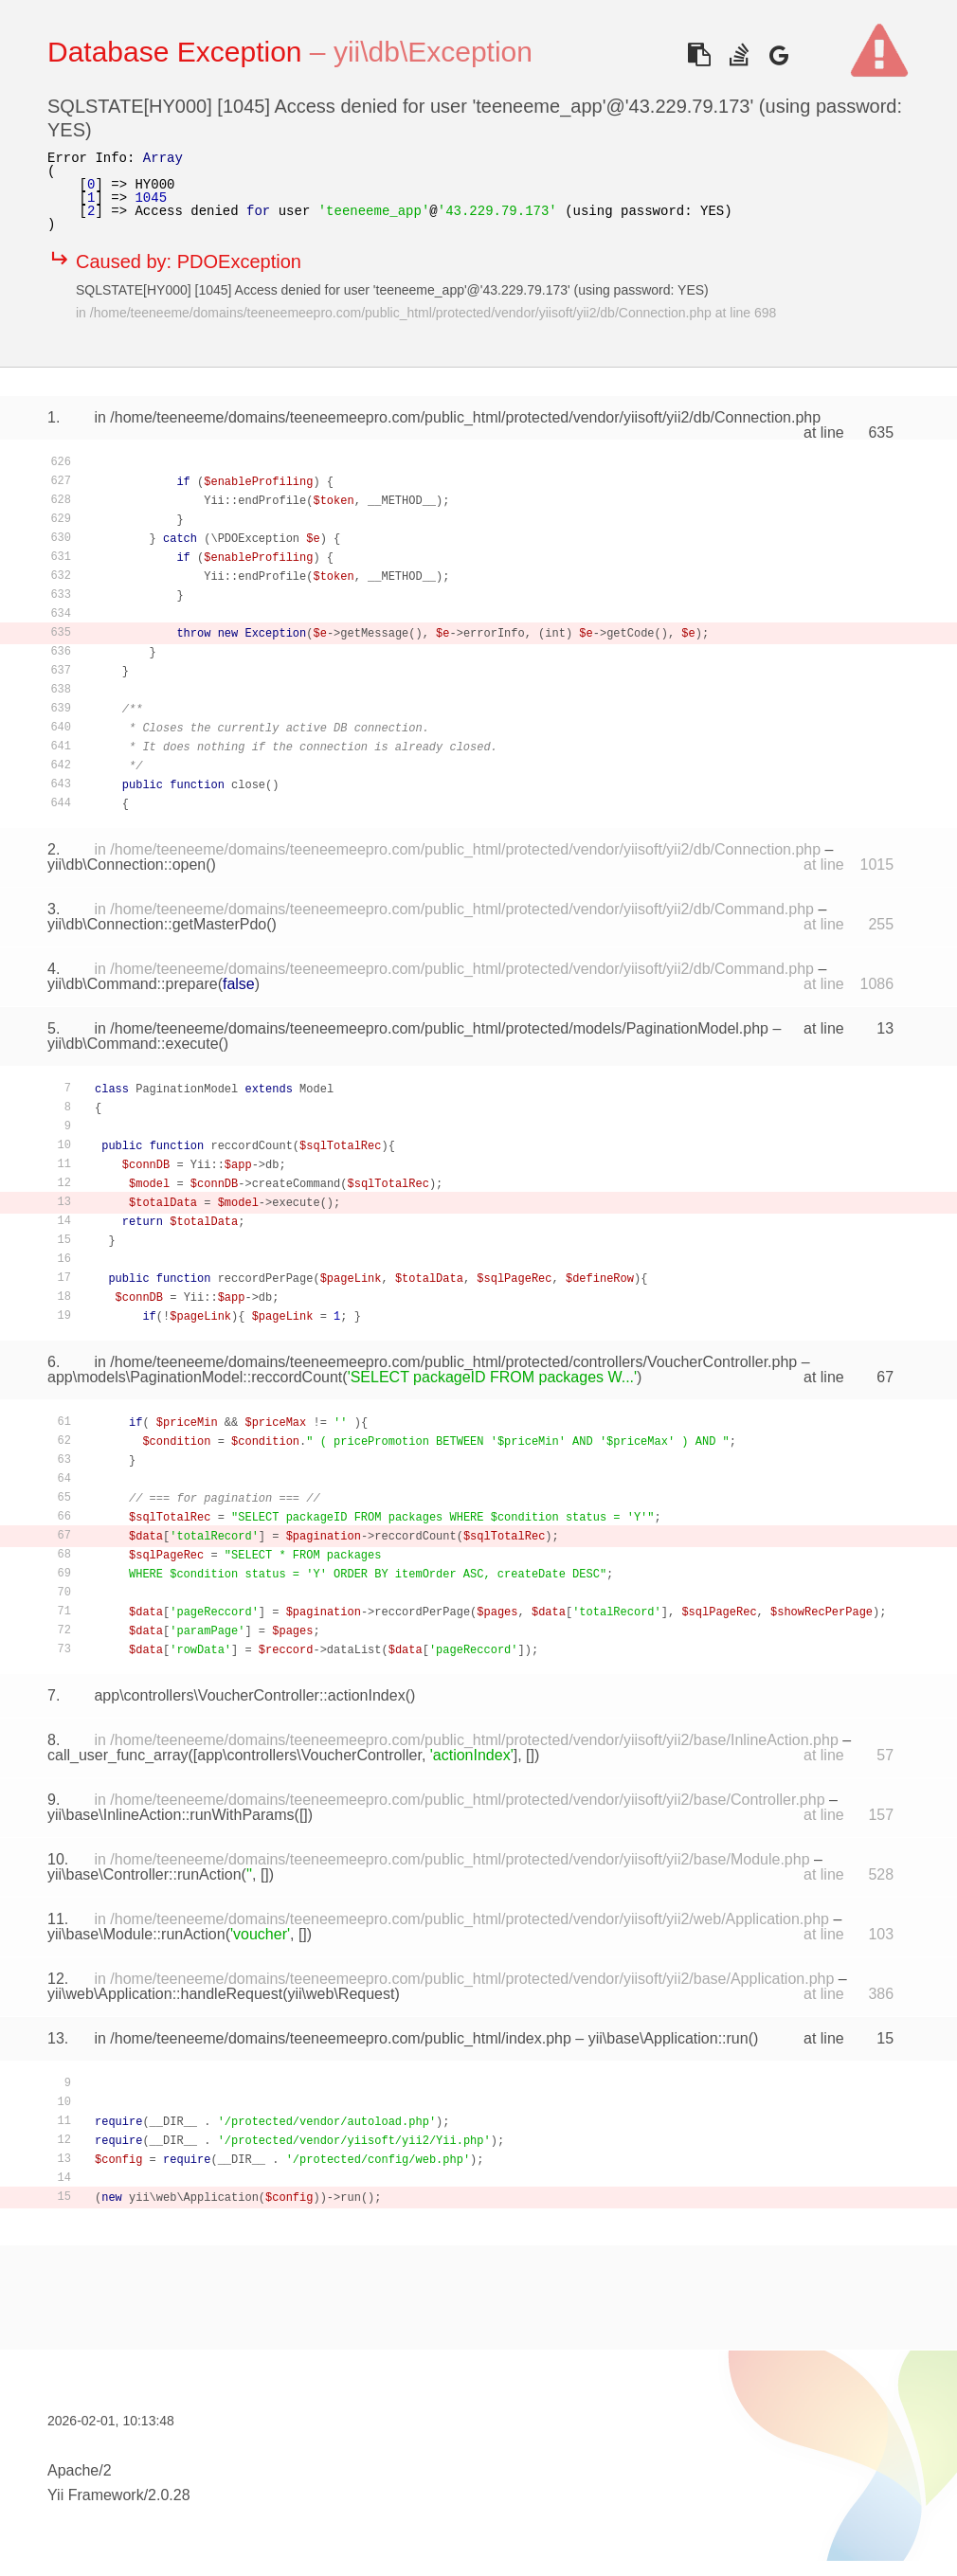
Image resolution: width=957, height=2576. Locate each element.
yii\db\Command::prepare (132, 984)
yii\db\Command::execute (133, 1044)
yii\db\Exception (433, 51)
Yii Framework (95, 2495)
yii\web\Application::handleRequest (164, 1994)
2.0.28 (169, 2495)
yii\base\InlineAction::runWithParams (171, 1815)
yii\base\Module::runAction (136, 1934)
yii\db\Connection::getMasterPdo (156, 924)
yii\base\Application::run (668, 2038)
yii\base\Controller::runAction (144, 1874)
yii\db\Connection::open (126, 864)
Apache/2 (79, 2470)
